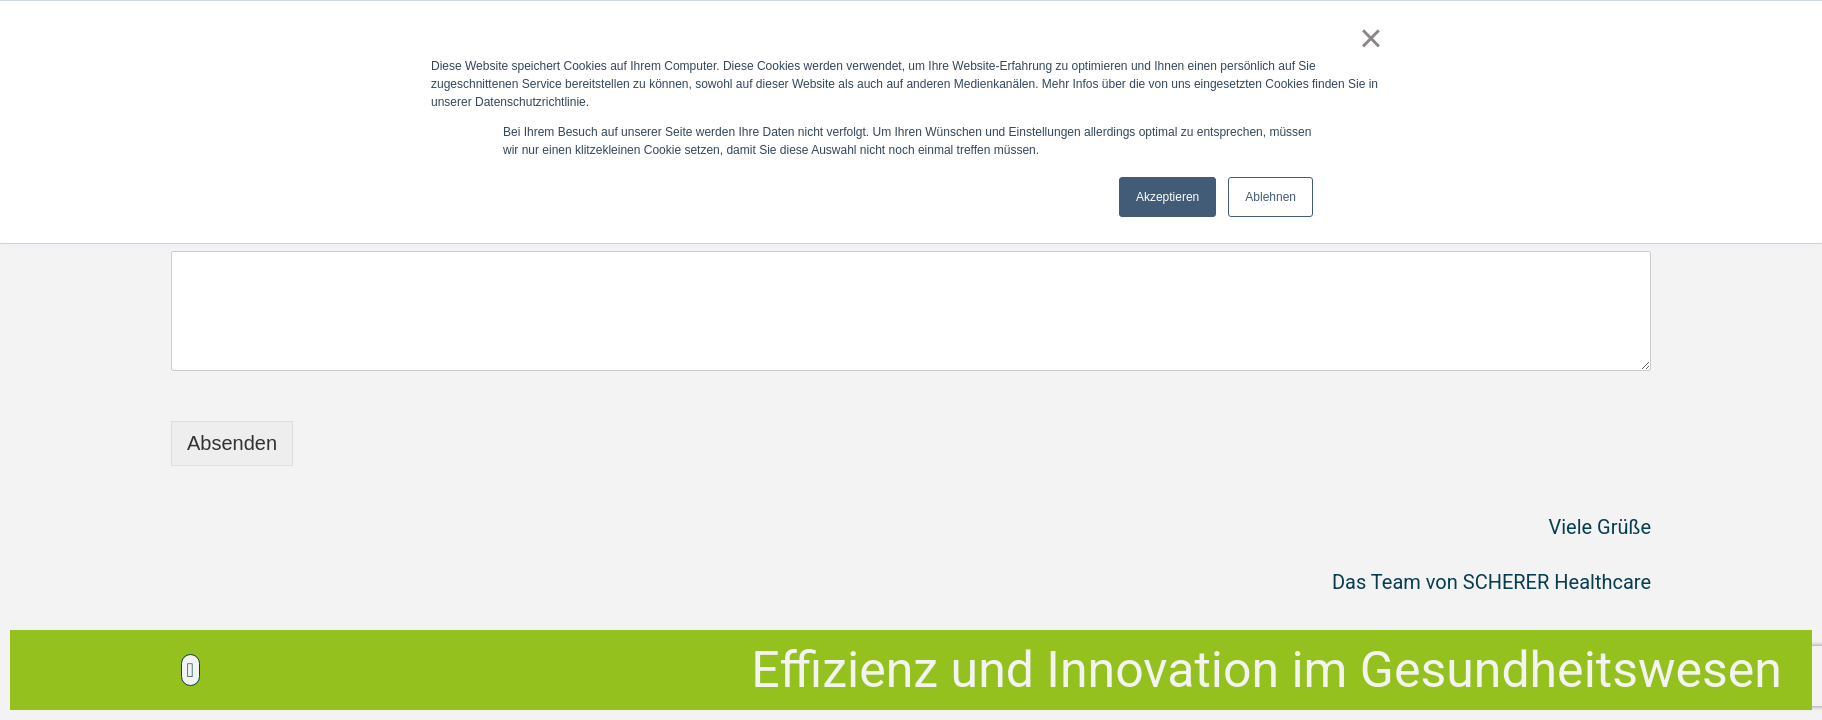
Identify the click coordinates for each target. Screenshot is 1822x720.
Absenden (232, 443)
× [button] (1370, 38)
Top (1774, 672)
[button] (190, 670)
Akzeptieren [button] (1167, 197)
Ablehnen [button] (1270, 197)
